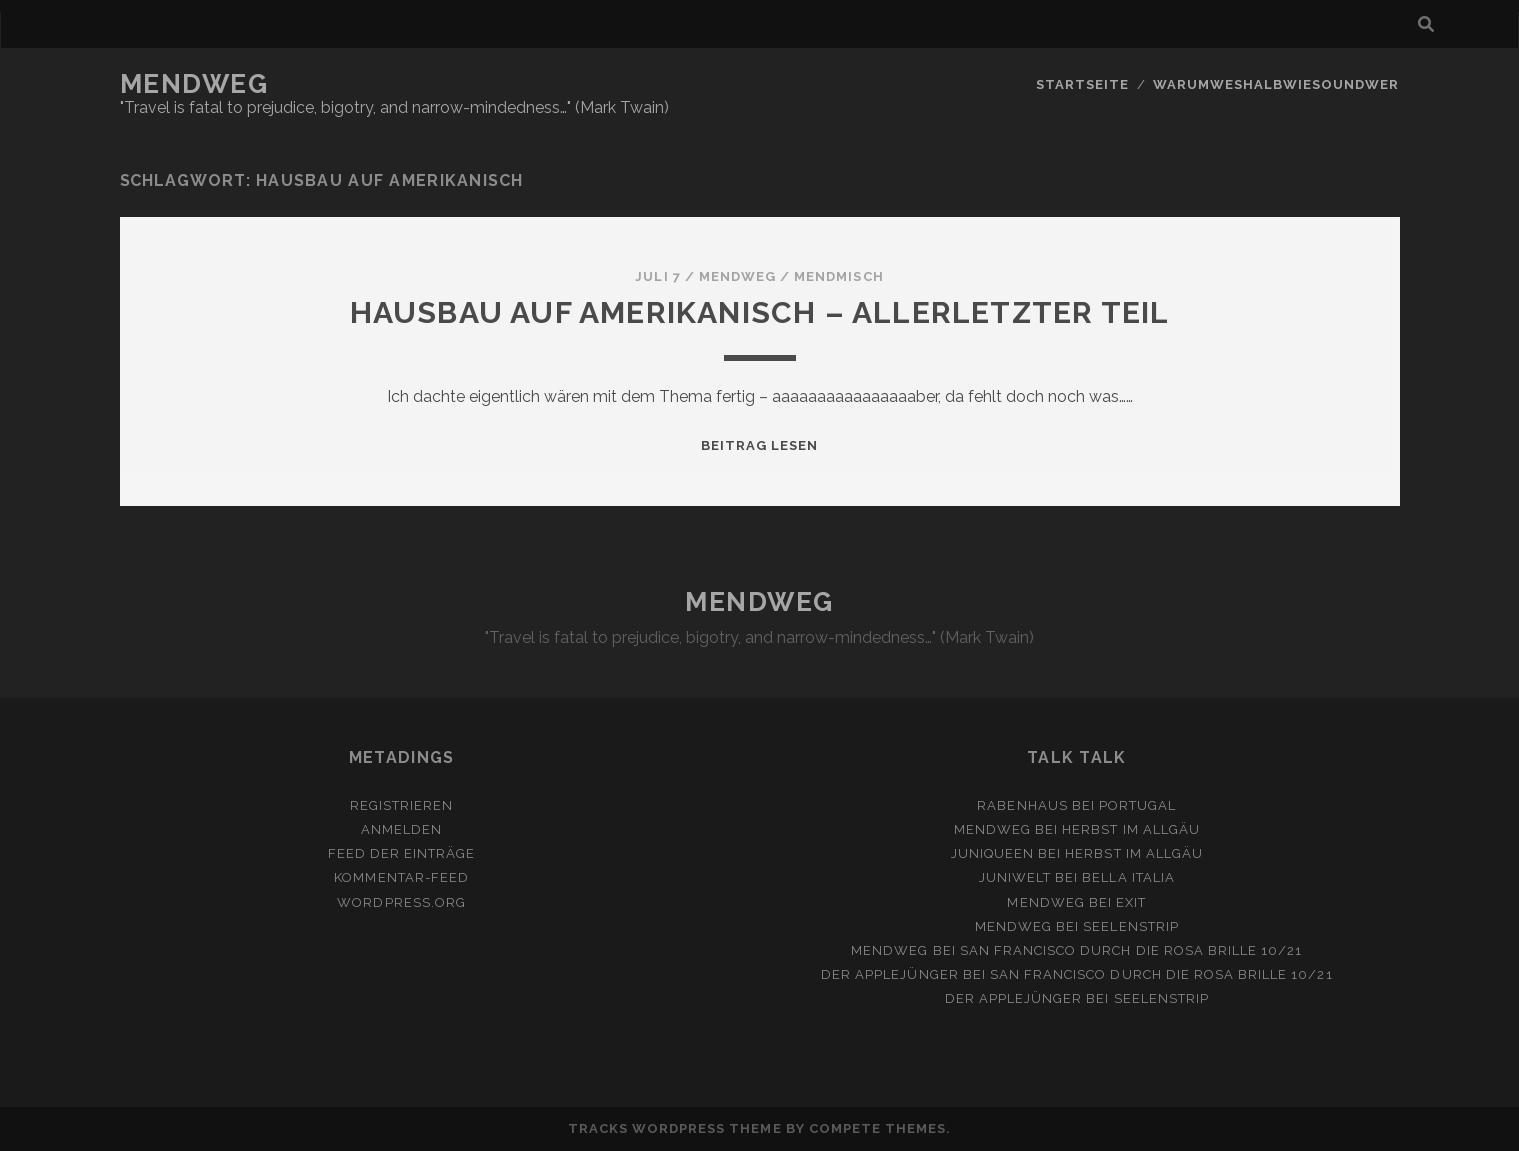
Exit (1131, 902)
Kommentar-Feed (401, 877)
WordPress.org (401, 902)
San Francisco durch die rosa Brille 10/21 (1131, 950)
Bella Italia (1128, 877)
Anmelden (401, 829)
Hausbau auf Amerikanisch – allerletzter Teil (760, 312)
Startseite (1082, 84)
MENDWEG (194, 84)
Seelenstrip (1130, 926)
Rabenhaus (1022, 805)
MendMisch (838, 276)
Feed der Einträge (402, 853)
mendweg (737, 276)
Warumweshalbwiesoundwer (1276, 84)
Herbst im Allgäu (1131, 829)
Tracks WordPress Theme (675, 1128)
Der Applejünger (890, 974)
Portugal (1137, 805)
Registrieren (402, 805)
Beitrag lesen (760, 445)
